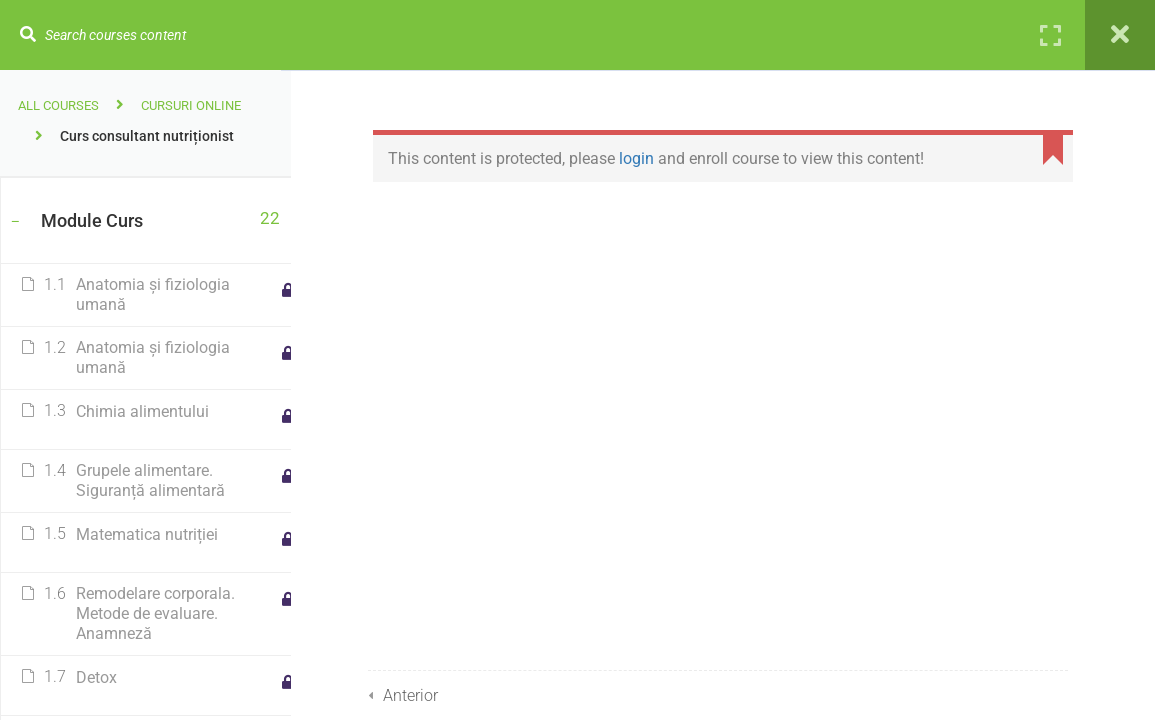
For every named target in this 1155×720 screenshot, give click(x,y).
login (641, 158)
